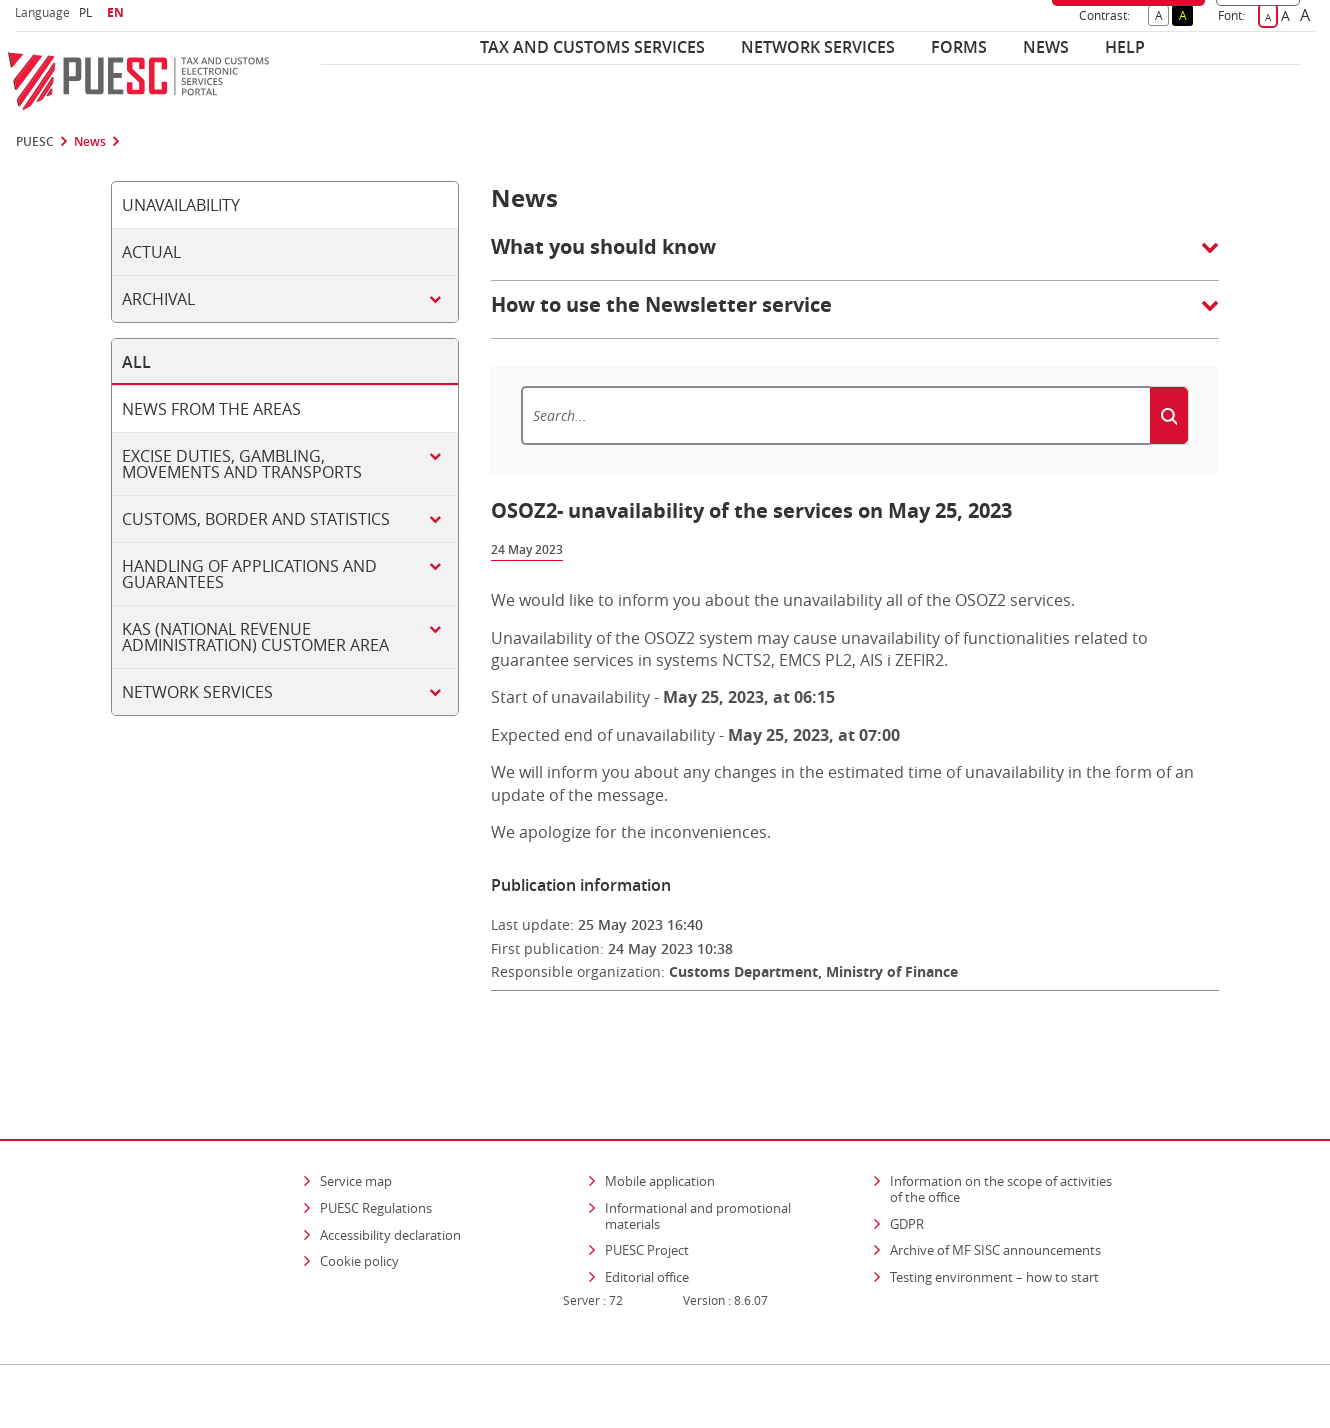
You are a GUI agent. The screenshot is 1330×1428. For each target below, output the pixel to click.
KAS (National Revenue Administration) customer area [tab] (255, 637)
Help (1125, 47)
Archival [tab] (158, 299)
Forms (959, 47)
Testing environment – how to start (994, 1220)
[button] (855, 257)
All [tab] (136, 362)
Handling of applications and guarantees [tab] (249, 574)
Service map (356, 1124)
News (1046, 47)
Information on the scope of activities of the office (1007, 1132)
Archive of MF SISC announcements (995, 1193)
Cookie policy (359, 1204)
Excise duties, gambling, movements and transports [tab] (242, 464)
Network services (818, 47)
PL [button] (88, 12)
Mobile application (660, 1124)
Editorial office (647, 1220)
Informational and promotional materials (698, 1159)
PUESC (35, 142)
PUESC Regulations (376, 1151)
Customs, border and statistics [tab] (256, 519)
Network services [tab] (197, 692)
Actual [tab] (151, 252)
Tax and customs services (592, 47)
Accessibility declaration (390, 1177)
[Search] (835, 415)
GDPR (907, 1166)
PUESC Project (647, 1193)
